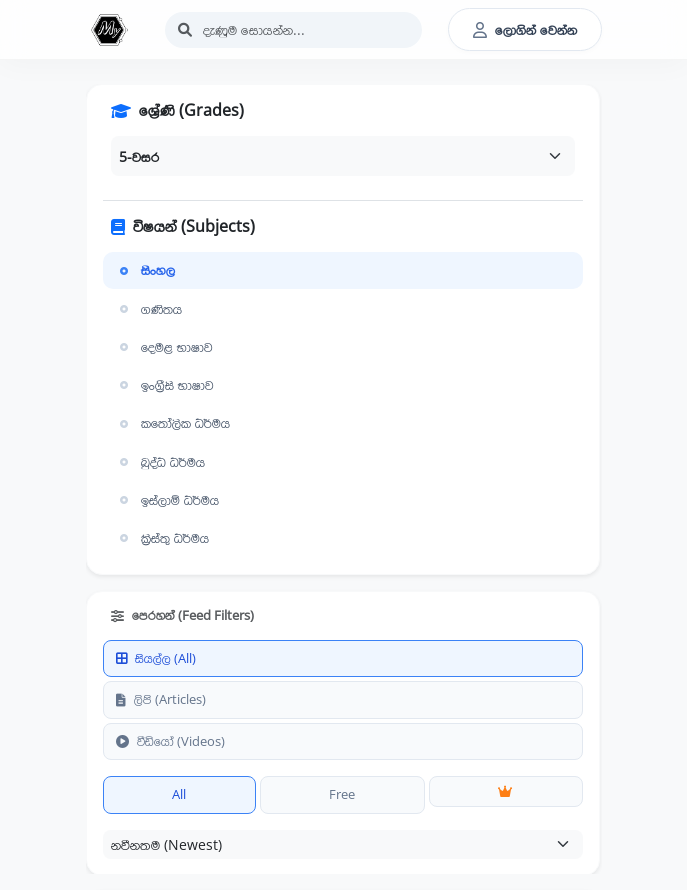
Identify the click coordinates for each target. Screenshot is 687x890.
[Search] (293, 30)
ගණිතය (148, 309)
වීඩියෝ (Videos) (170, 741)
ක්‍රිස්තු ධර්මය (162, 538)
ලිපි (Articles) (161, 699)
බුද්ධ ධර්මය (160, 462)
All (179, 794)
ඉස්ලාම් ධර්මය (167, 500)
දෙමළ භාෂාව (164, 347)
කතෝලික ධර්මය (172, 423)
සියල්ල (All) (156, 658)
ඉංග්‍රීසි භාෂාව (164, 385)
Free (342, 794)
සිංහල (145, 270)
